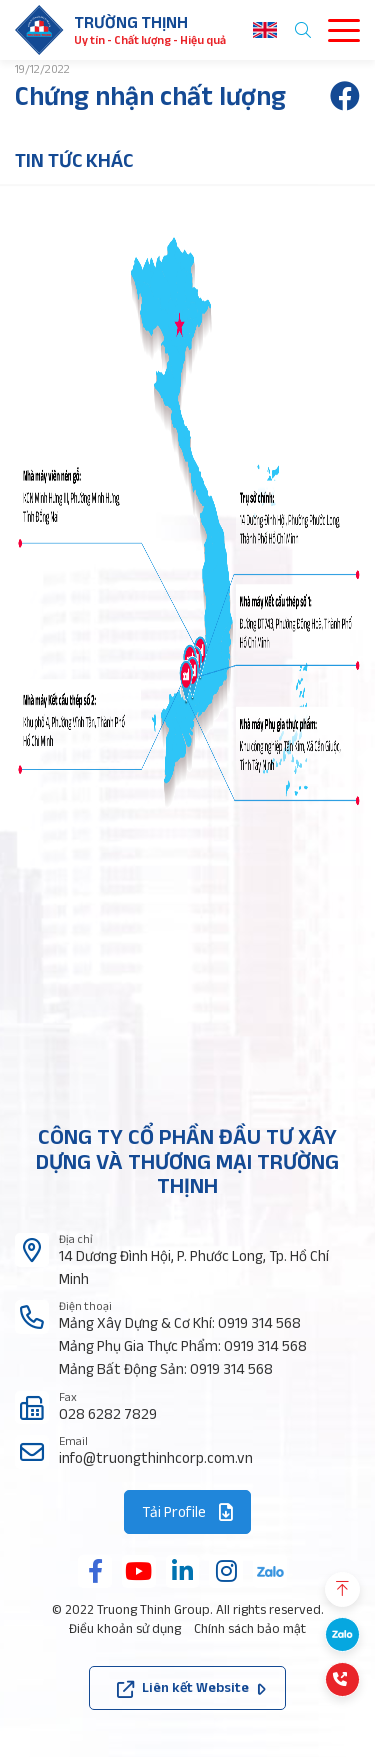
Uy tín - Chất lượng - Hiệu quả (150, 39)
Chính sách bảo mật (250, 1628)
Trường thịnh (131, 22)
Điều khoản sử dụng (125, 1628)
